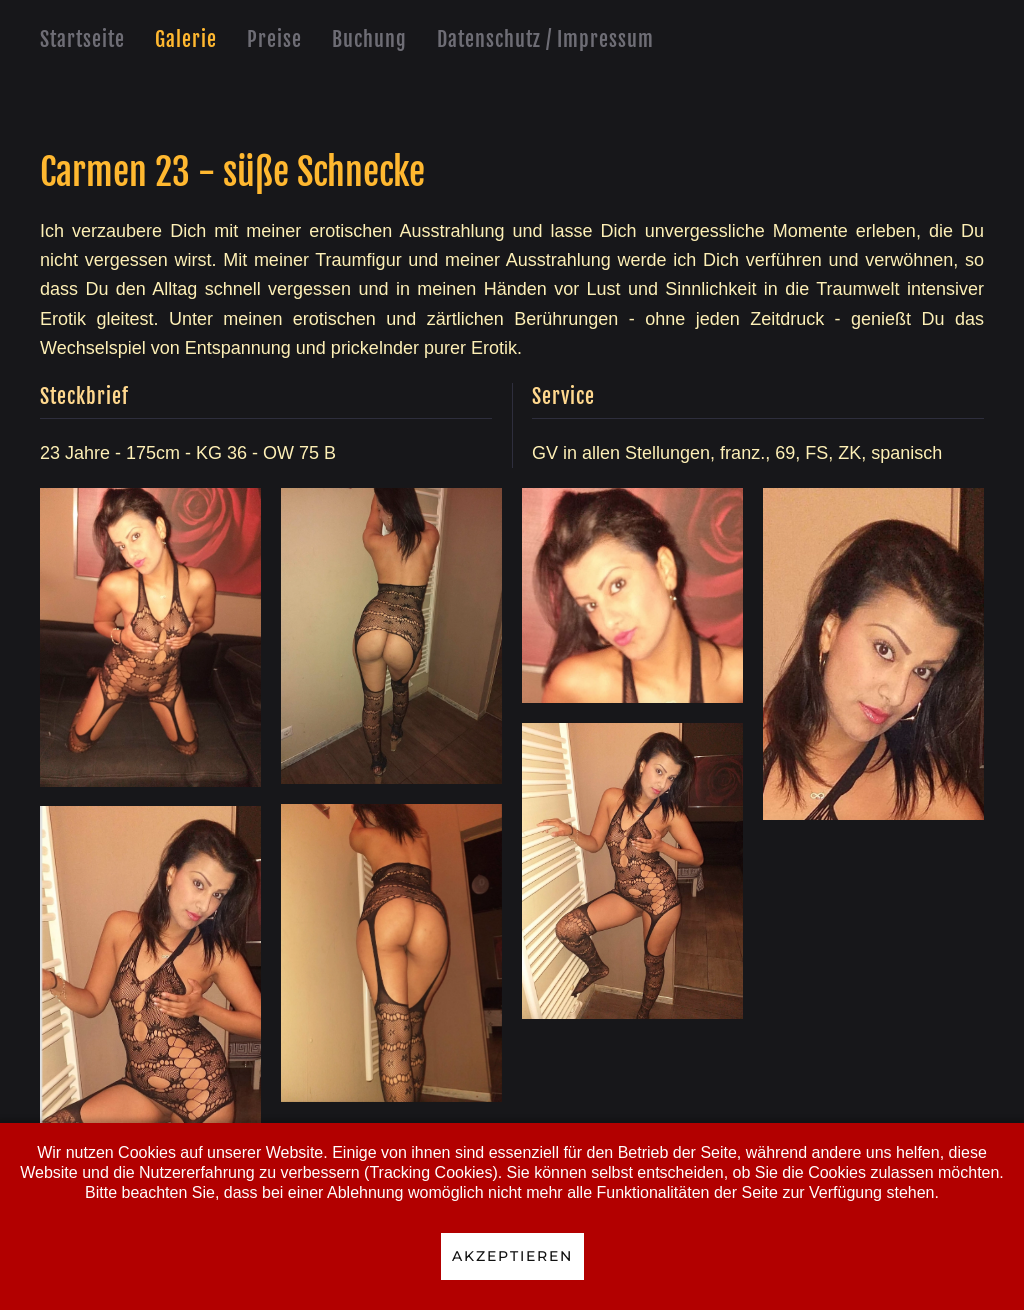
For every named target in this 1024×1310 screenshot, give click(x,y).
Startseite (82, 39)
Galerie (186, 39)
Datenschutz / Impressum (545, 39)
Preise (274, 39)
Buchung (369, 39)
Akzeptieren (512, 1256)
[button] (150, 637)
